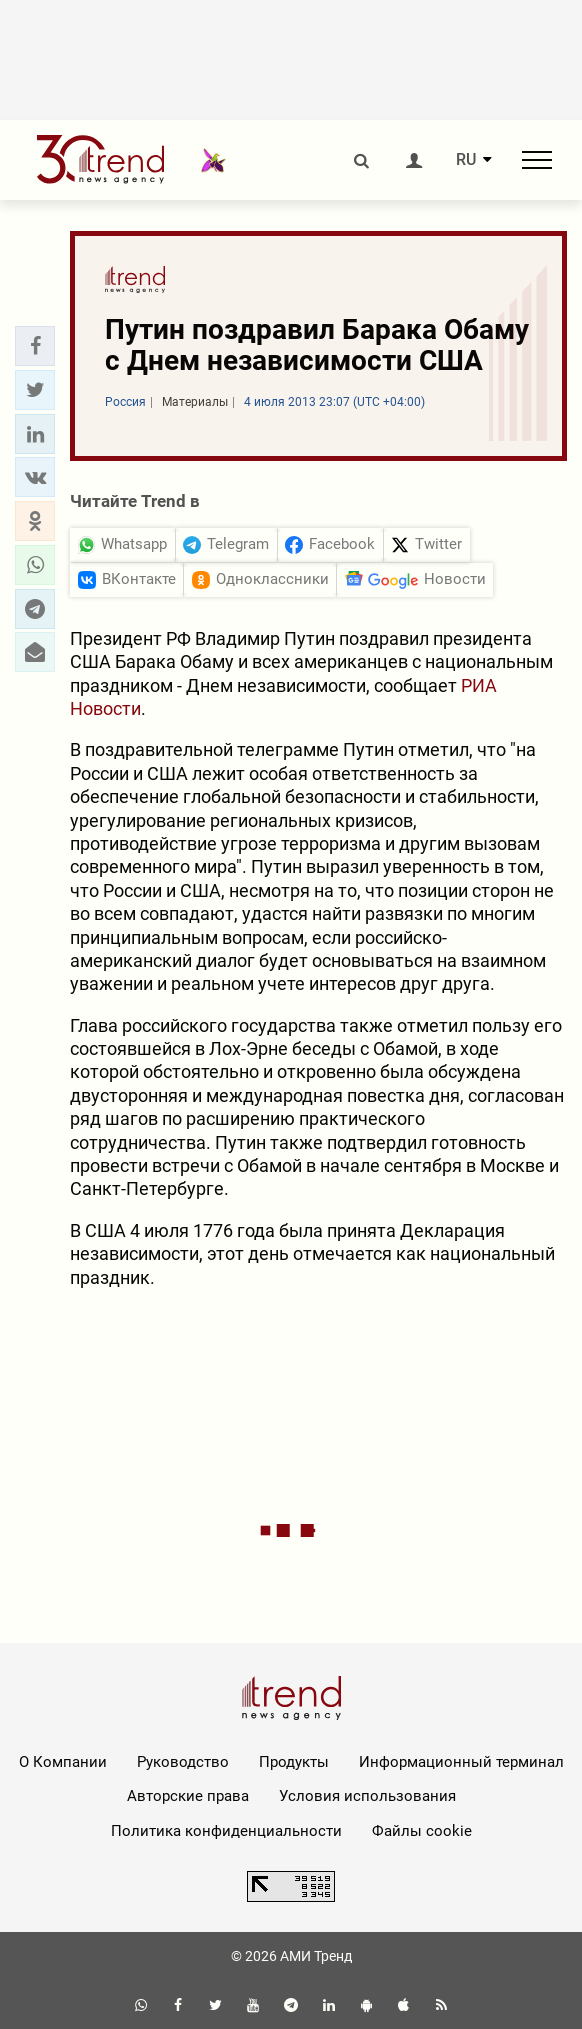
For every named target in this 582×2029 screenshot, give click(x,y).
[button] (35, 346)
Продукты (294, 1762)
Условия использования (367, 1796)
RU (466, 160)
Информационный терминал (461, 1762)
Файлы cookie (422, 1831)
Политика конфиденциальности (226, 1831)
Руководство (183, 1762)
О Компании (63, 1762)
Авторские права (188, 1796)
